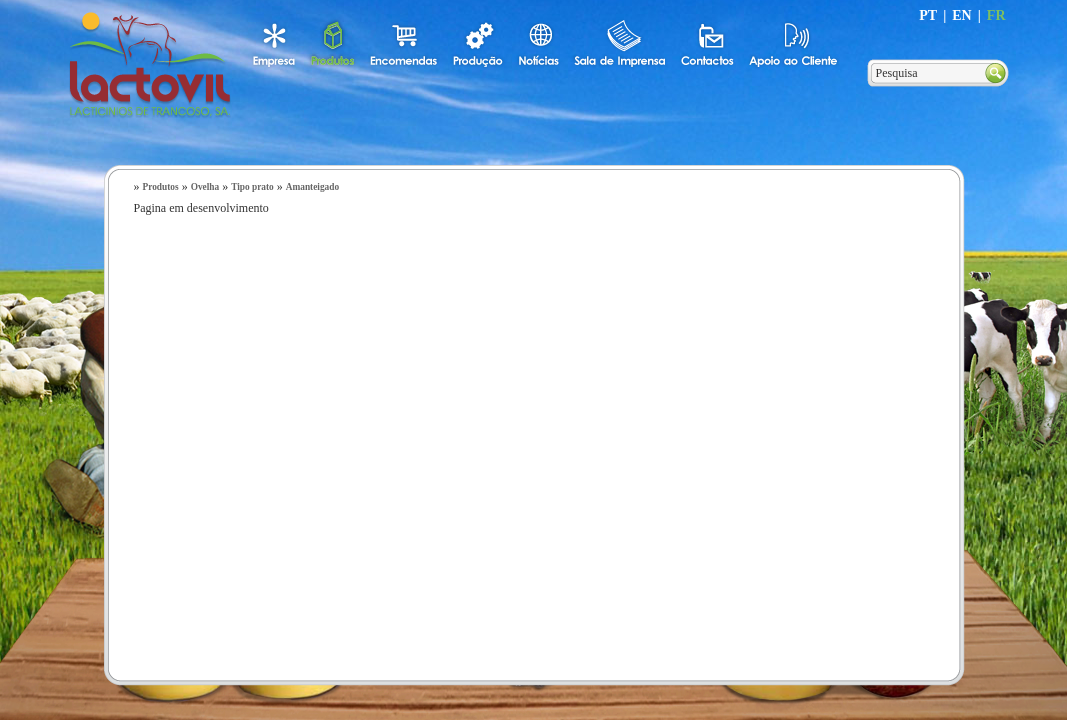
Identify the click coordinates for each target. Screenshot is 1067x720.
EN (961, 15)
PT (928, 15)
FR (996, 15)
